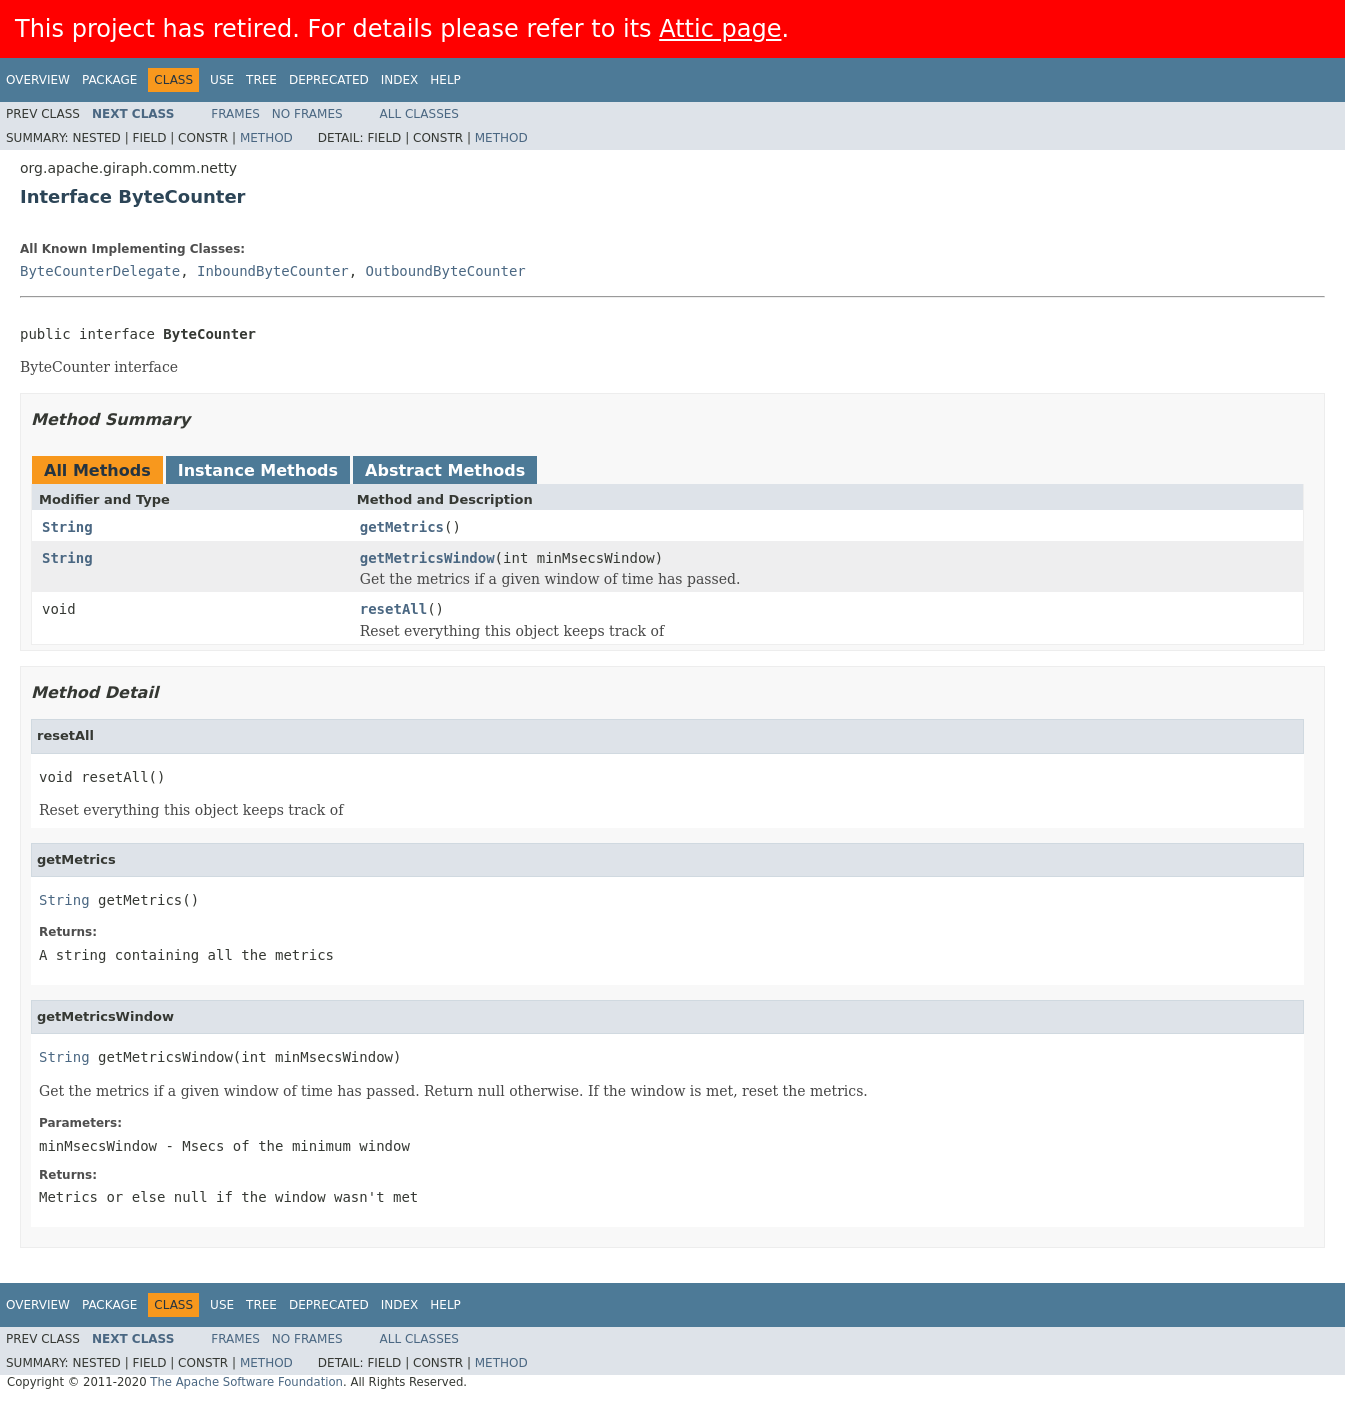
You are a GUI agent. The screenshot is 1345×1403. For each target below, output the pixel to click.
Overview (38, 80)
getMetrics (402, 527)
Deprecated (329, 80)
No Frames (307, 114)
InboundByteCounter (273, 271)
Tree (261, 80)
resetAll (393, 609)
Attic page (720, 29)
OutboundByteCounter (446, 271)
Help (445, 80)
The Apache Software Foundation (246, 1382)
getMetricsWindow (427, 558)
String (67, 527)
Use (222, 80)
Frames (235, 114)
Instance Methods (258, 470)
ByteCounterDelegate (100, 271)
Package (109, 80)
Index (400, 80)
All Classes (419, 114)
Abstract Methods (445, 470)
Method (266, 138)
